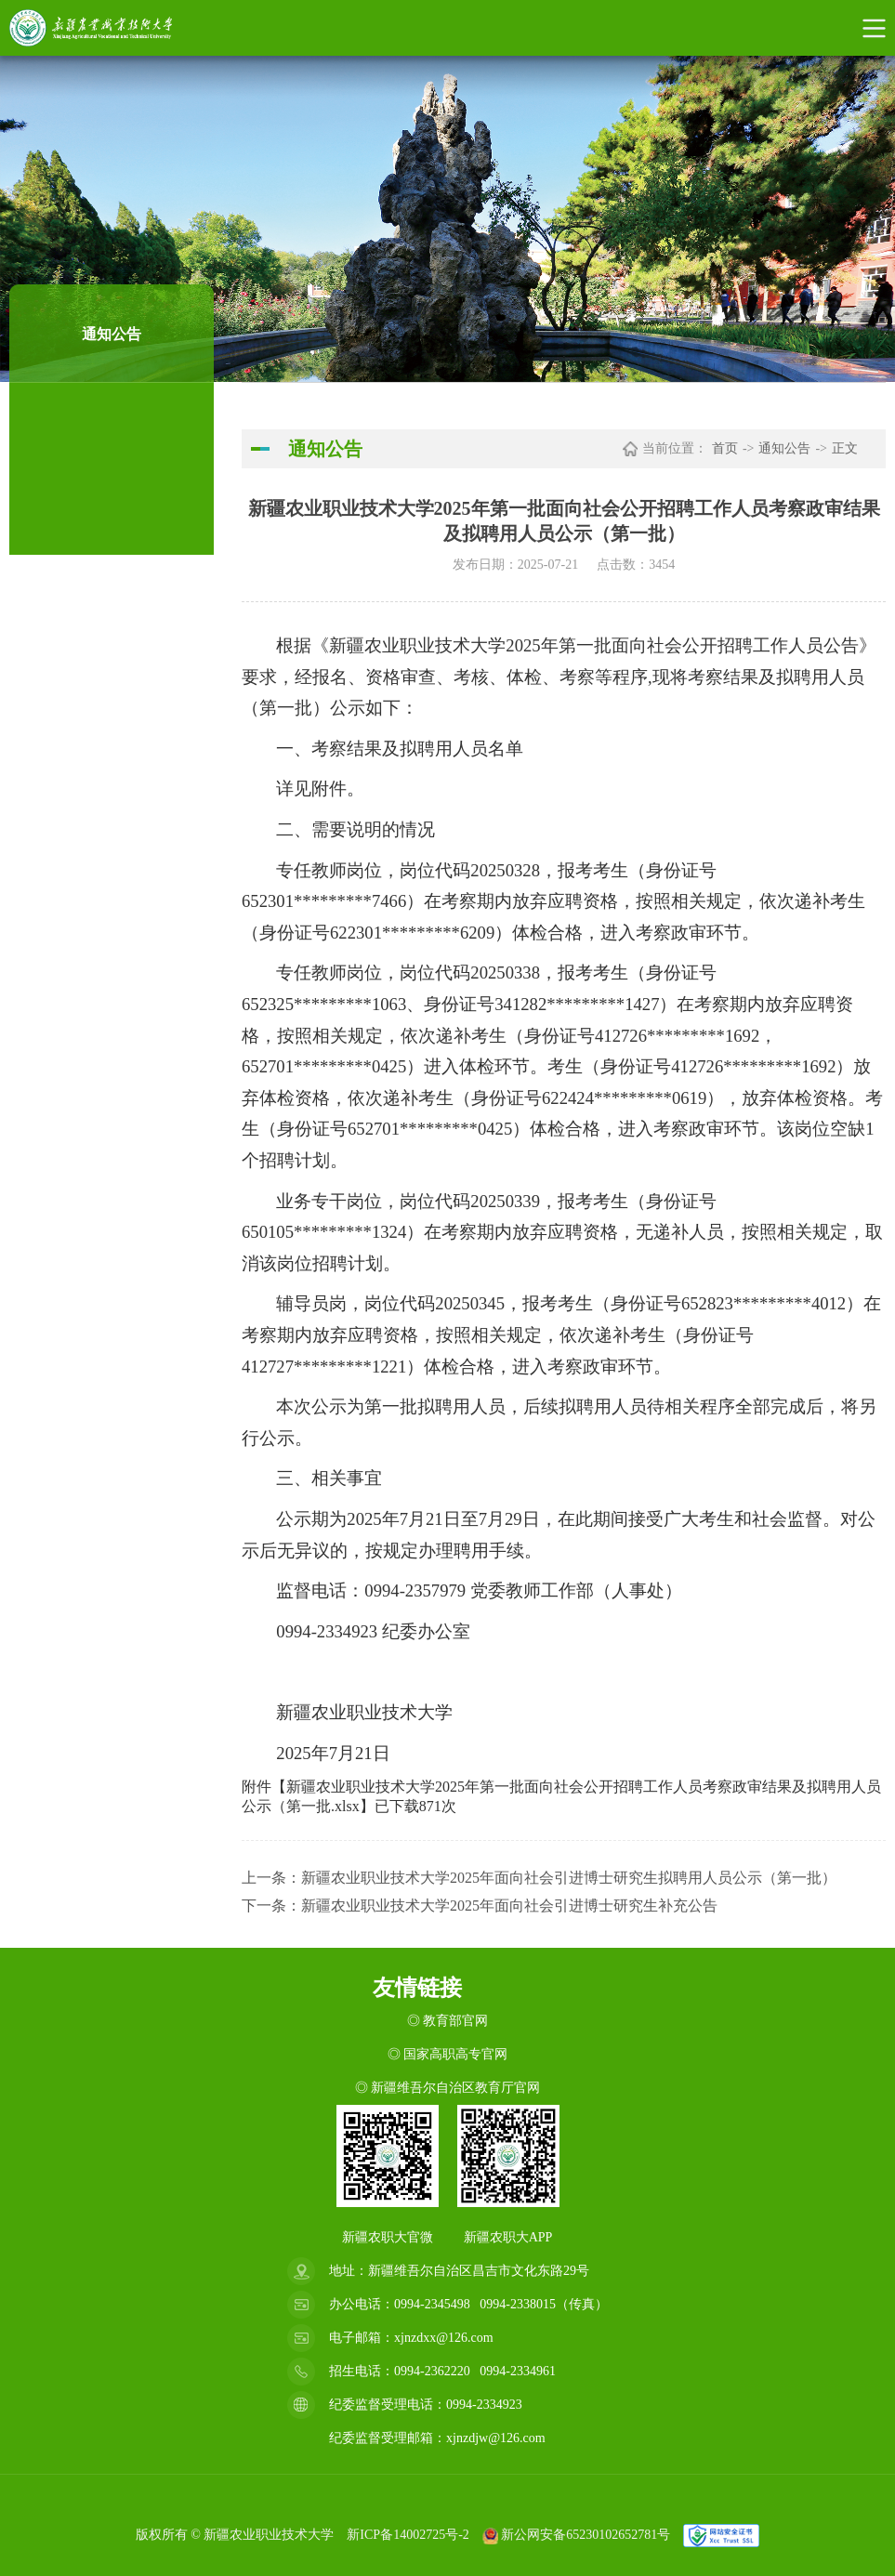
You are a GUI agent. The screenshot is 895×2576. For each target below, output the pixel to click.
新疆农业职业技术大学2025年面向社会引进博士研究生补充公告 (509, 1905)
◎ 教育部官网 (448, 2021)
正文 (845, 448)
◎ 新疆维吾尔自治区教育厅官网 (448, 2088)
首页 (725, 448)
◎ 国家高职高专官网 (448, 2054)
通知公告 (784, 448)
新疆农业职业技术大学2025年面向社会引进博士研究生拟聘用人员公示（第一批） (568, 1878)
